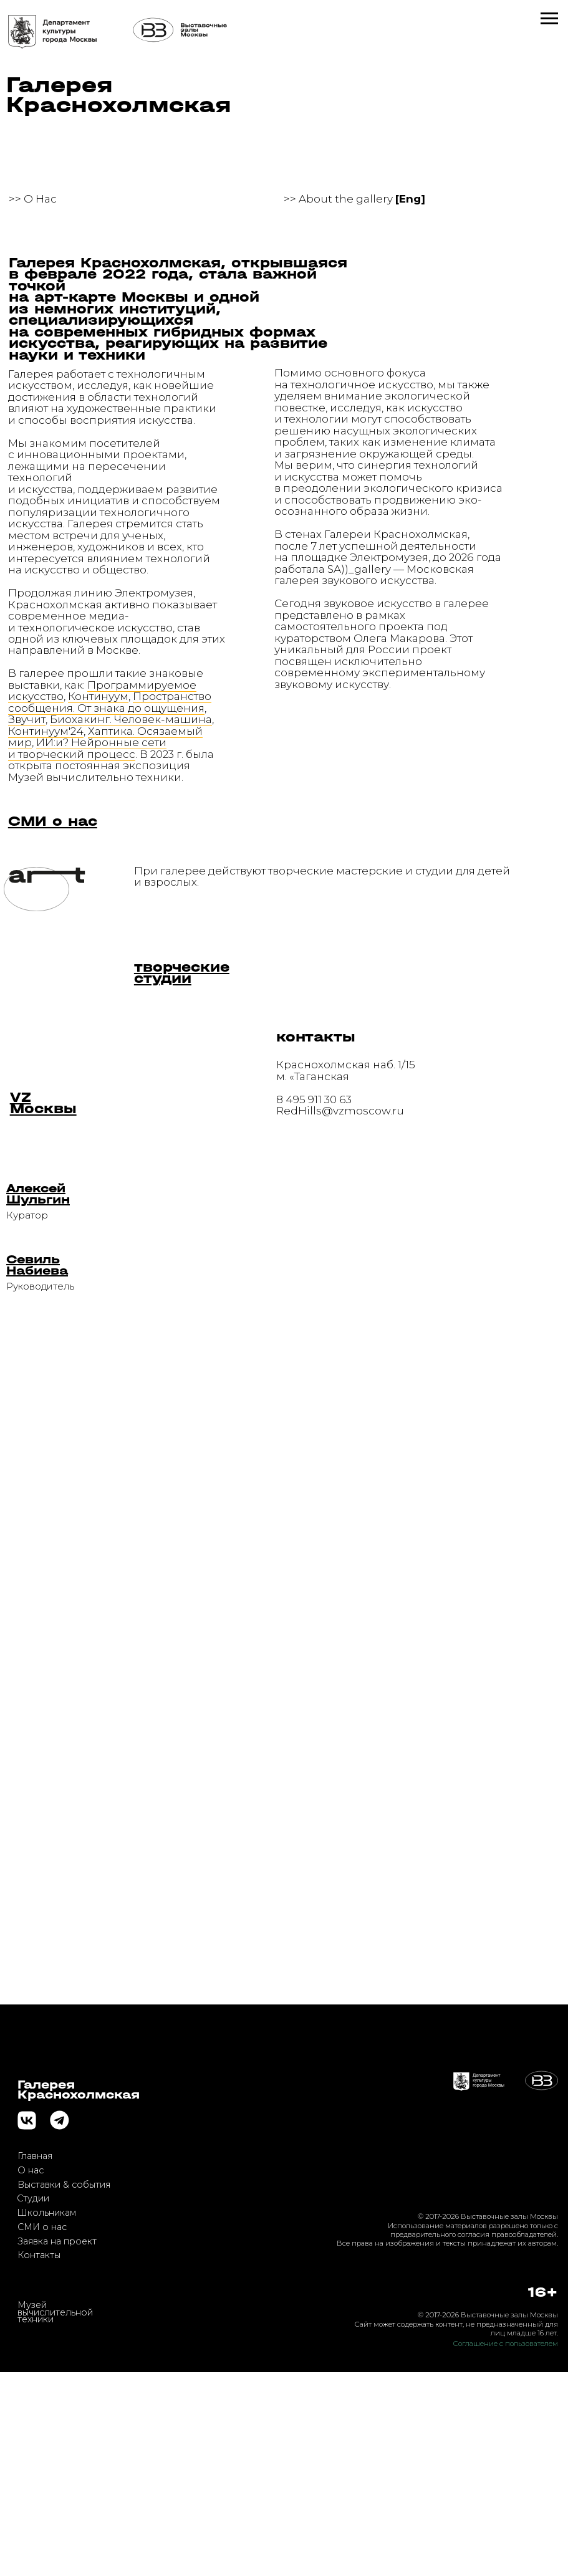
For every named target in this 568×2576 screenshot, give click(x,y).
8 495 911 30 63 (314, 1099)
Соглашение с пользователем (505, 2547)
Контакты (38, 2458)
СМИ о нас (42, 2430)
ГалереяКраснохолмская (78, 2293)
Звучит (27, 718)
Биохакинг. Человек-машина (131, 718)
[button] (38, 1194)
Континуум (98, 695)
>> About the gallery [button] (354, 198)
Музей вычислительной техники (55, 2516)
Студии (33, 2402)
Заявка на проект (57, 2444)
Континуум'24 (46, 730)
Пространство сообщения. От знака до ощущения (109, 701)
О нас (30, 2373)
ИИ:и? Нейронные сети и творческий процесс (87, 747)
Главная (34, 2359)
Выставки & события (63, 2387)
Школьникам (46, 2416)
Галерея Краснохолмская (118, 95)
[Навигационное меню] (549, 18)
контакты (315, 1036)
